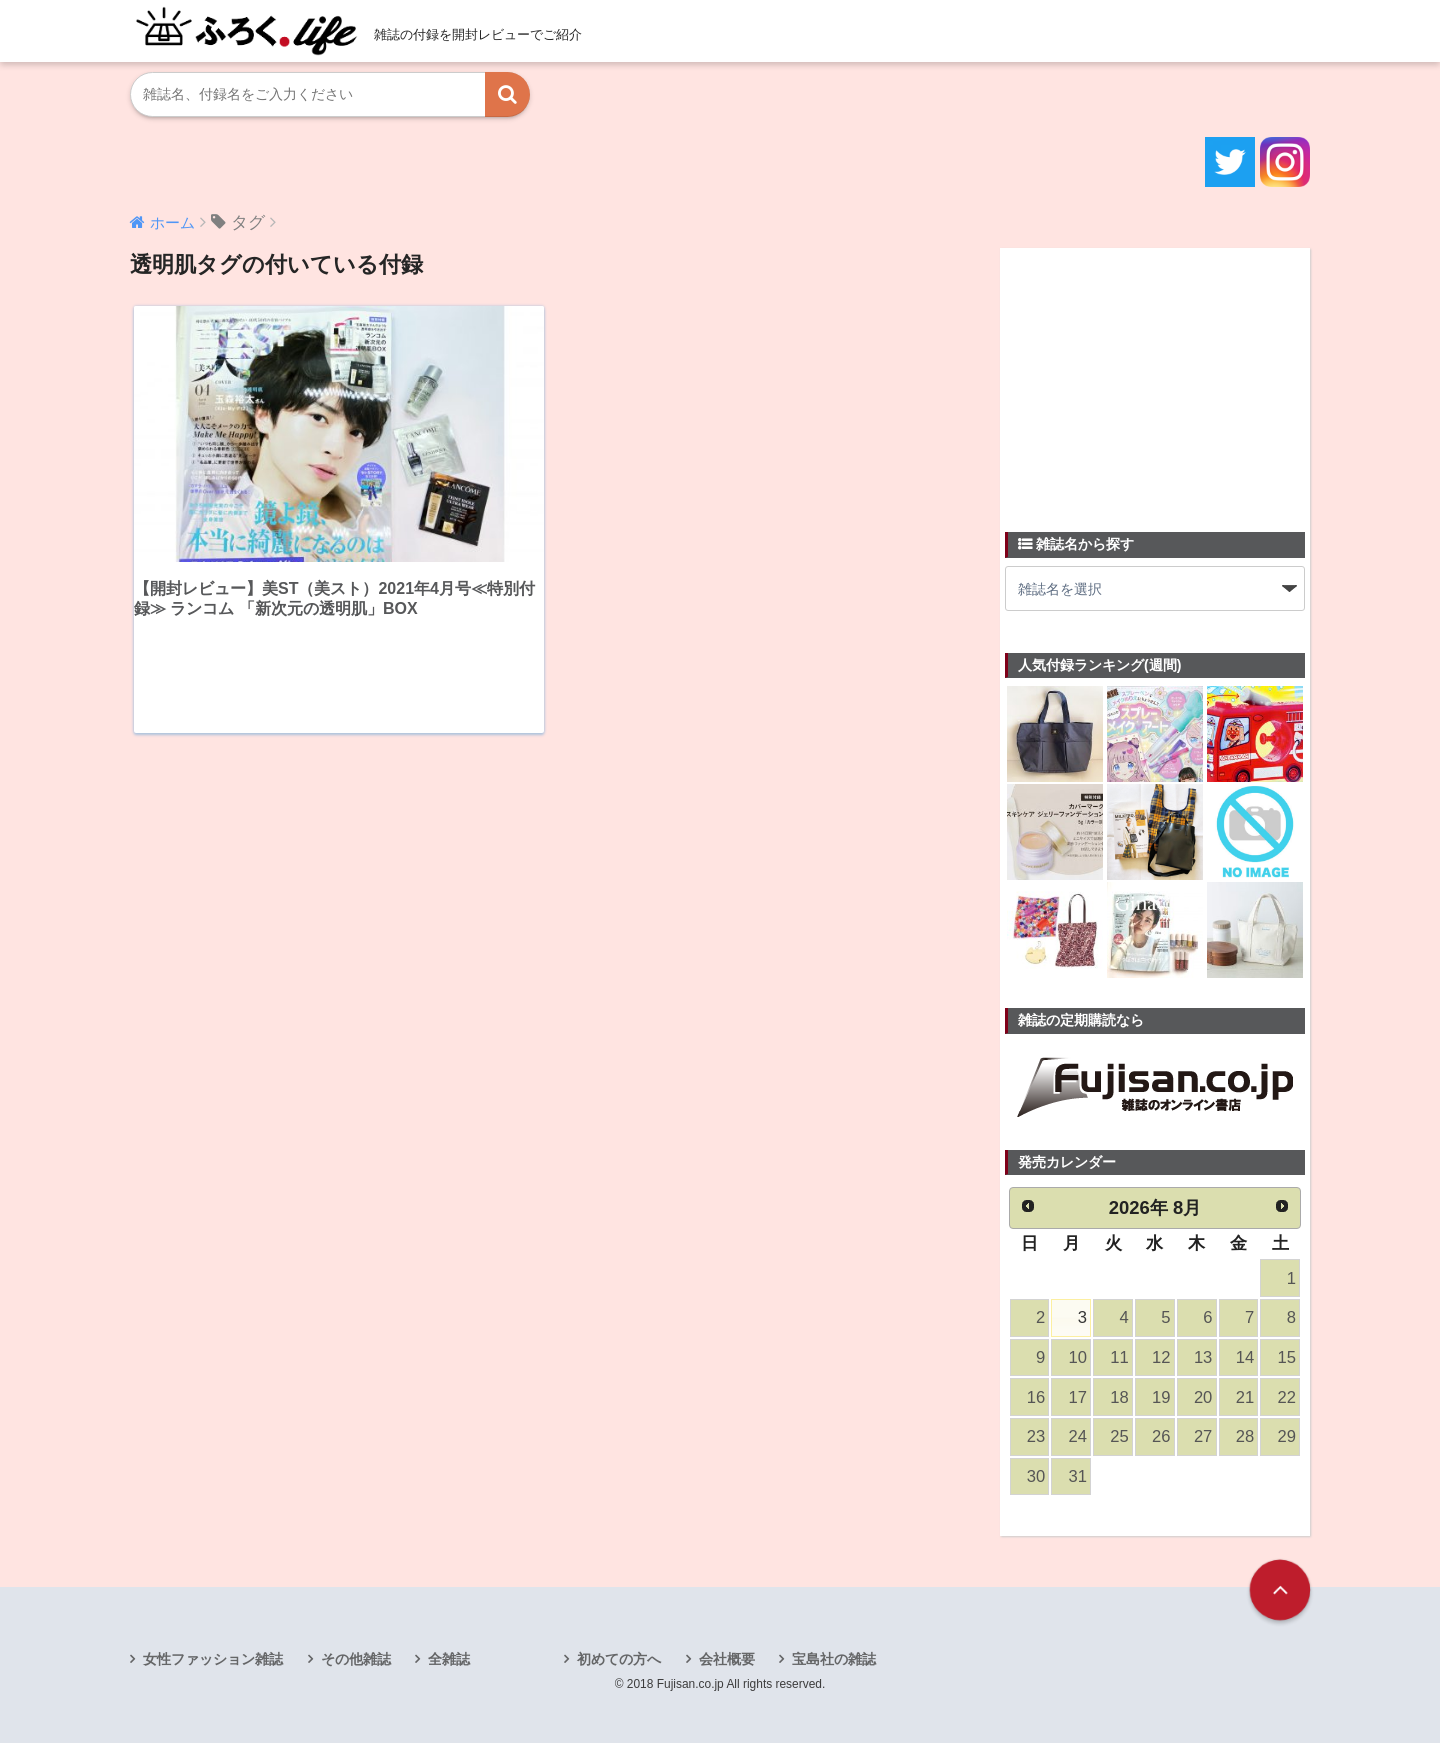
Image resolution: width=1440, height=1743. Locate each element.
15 (1287, 1357)
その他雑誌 (356, 1659)
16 (1036, 1397)
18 (1119, 1397)
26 (1161, 1436)
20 (1203, 1397)
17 (1078, 1397)
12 (1161, 1357)
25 (1119, 1436)
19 (1161, 1397)
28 (1245, 1436)
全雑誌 (449, 1659)
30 (1036, 1476)
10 (1078, 1357)
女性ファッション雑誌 (213, 1659)
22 (1287, 1397)
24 (1078, 1436)
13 (1203, 1357)
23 (1036, 1436)
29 (1287, 1436)
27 (1203, 1436)
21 (1245, 1397)
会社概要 (727, 1659)
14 (1245, 1357)
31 (1078, 1476)
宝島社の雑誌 (834, 1659)
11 (1119, 1357)
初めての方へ (619, 1659)
